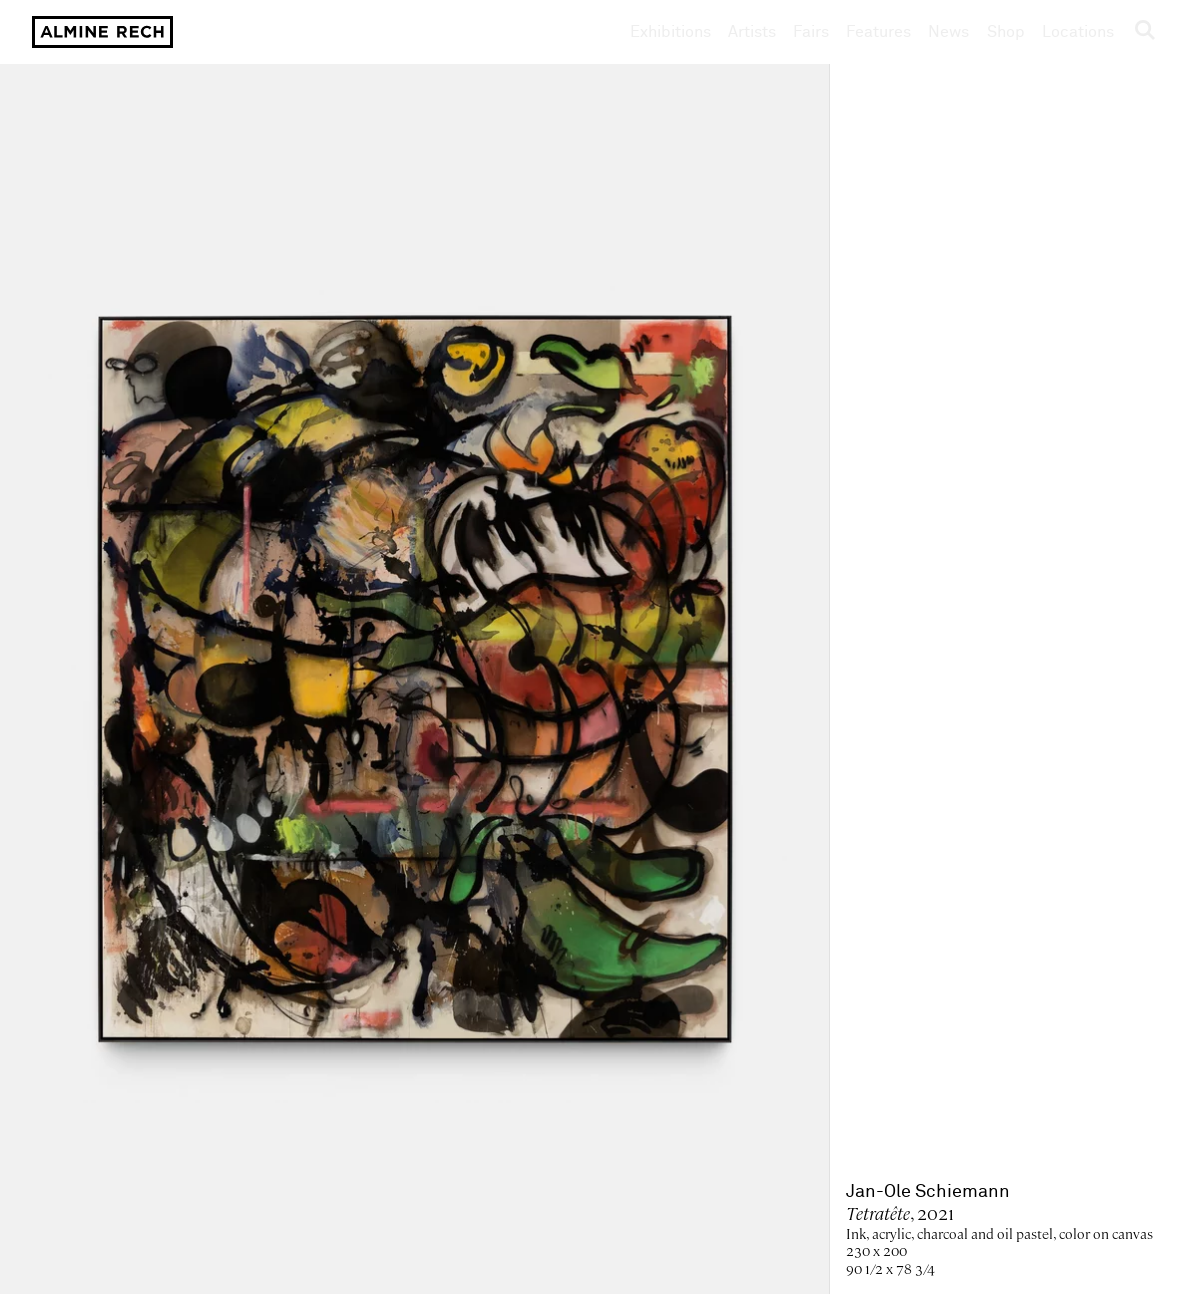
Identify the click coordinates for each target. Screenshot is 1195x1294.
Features (878, 32)
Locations (1078, 32)
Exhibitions (670, 32)
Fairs (811, 32)
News (948, 32)
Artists (752, 32)
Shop (1006, 31)
